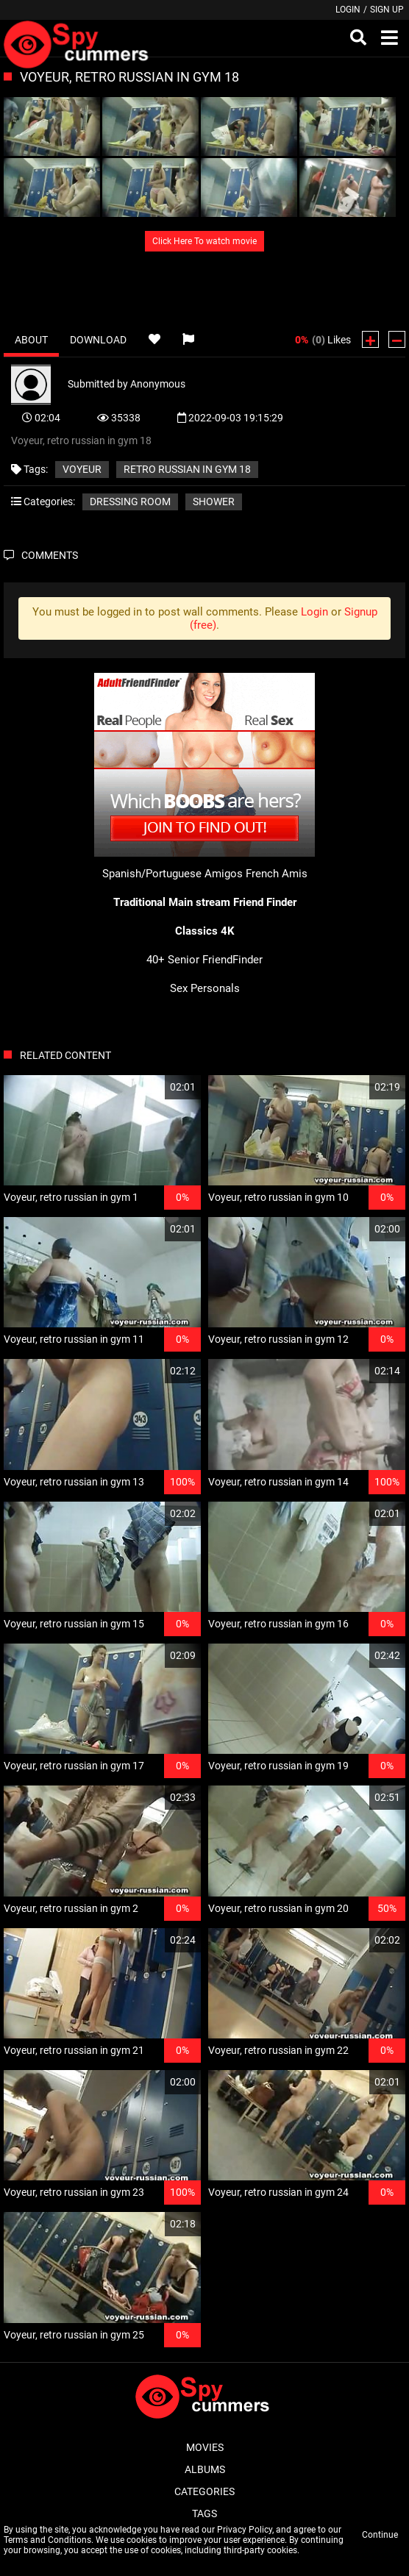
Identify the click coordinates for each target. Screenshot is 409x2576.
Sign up (387, 9)
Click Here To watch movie (204, 241)
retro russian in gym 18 (187, 469)
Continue (380, 2535)
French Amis (276, 873)
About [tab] (31, 340)
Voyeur (82, 469)
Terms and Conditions (47, 2540)
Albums (205, 2469)
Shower (214, 501)
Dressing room (130, 501)
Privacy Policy (244, 2530)
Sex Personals (205, 988)
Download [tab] (98, 340)
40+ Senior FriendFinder (204, 959)
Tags (204, 2513)
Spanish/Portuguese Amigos (172, 873)
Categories (204, 2491)
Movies (205, 2447)
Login (347, 9)
